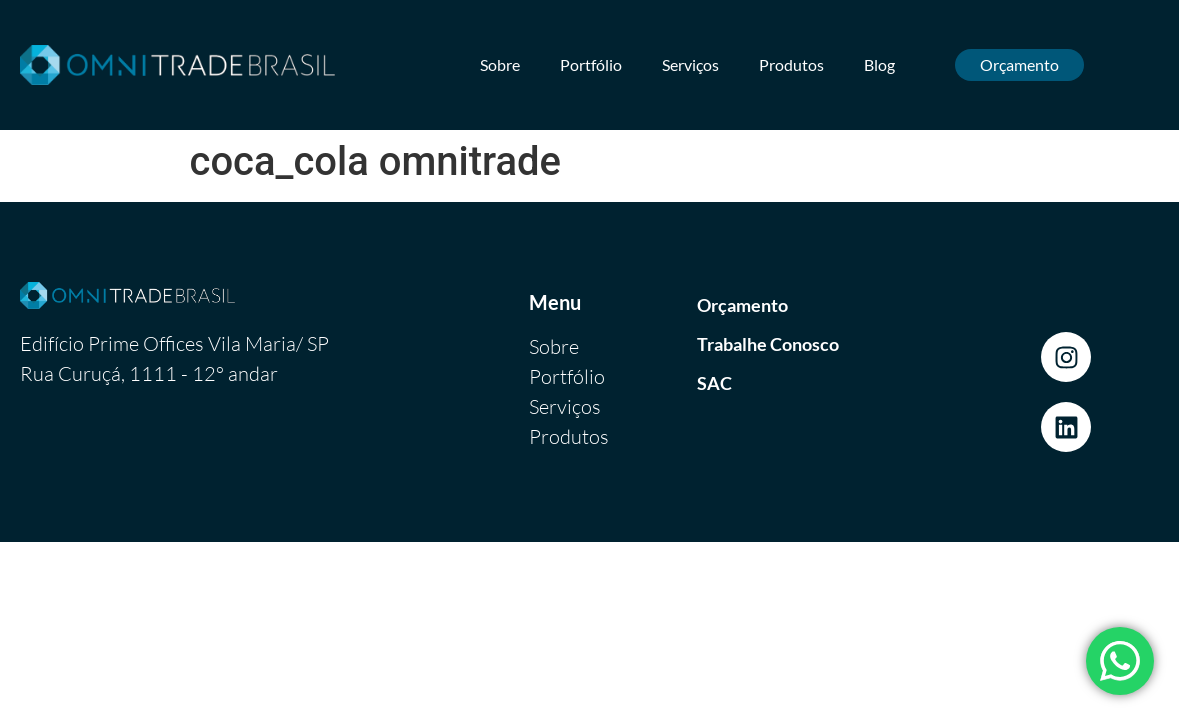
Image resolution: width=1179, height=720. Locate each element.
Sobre (500, 64)
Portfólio (591, 64)
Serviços (690, 64)
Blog (879, 64)
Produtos (791, 64)
